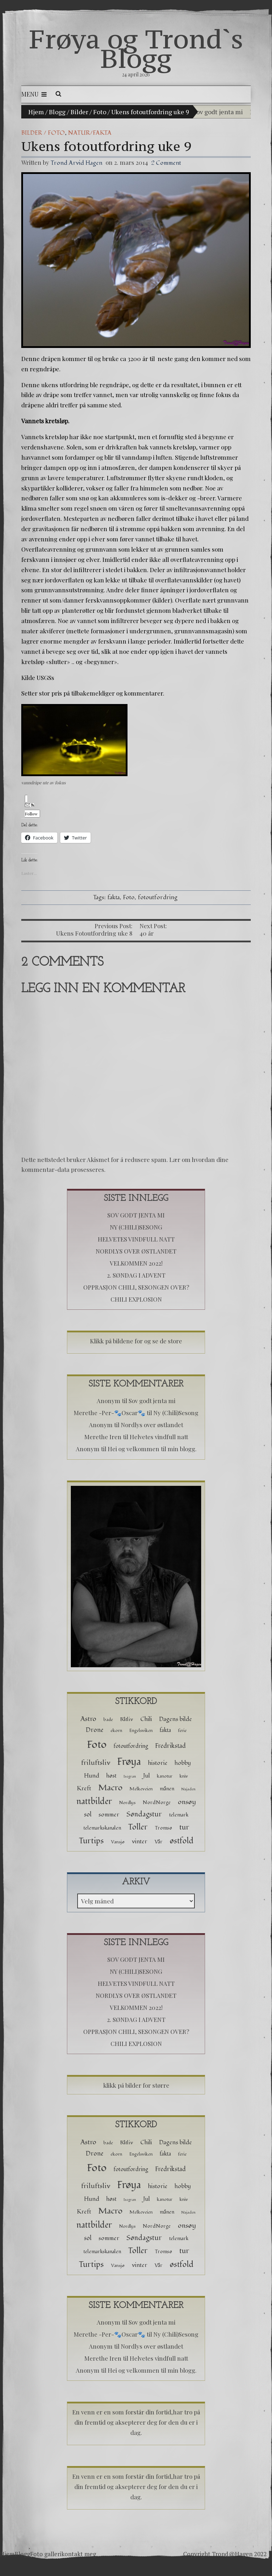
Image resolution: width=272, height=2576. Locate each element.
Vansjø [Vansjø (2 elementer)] (118, 1842)
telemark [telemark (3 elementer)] (178, 1815)
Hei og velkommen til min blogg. (152, 1449)
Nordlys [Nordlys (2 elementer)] (127, 1802)
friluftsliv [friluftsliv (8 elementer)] (95, 1762)
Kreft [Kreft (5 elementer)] (84, 1788)
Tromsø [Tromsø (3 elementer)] (163, 1828)
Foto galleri (45, 2554)
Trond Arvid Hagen (76, 163)
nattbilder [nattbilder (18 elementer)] (94, 1801)
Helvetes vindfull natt (136, 1239)
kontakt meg (78, 2554)
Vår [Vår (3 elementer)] (158, 1841)
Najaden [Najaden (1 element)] (188, 1789)
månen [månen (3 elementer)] (167, 1788)
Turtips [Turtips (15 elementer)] (91, 1840)
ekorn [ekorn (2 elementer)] (116, 1730)
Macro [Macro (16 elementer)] (110, 1787)
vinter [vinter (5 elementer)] (139, 1841)
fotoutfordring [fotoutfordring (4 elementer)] (131, 1746)
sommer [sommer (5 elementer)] (108, 1814)
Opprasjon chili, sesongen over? (136, 1287)
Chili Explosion (136, 1299)
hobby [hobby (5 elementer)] (183, 1763)
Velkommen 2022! (136, 1263)
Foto (129, 897)
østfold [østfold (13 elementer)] (181, 1841)
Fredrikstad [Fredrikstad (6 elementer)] (170, 1745)
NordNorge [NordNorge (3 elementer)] (157, 1802)
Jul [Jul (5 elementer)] (146, 1776)
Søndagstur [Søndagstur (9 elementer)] (144, 1814)
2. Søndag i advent (136, 1275)
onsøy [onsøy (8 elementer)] (187, 1802)
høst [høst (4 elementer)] (111, 1776)
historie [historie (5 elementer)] (158, 1763)
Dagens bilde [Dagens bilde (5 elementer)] (175, 1719)
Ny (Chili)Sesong (136, 1227)
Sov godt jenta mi (218, 111)
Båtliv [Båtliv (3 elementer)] (126, 1719)
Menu (34, 94)
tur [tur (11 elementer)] (184, 1827)
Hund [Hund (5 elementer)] (91, 1776)
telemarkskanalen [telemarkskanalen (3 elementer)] (102, 1828)
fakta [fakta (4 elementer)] (165, 1730)
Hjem (36, 111)
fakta (113, 897)
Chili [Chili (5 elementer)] (146, 1719)
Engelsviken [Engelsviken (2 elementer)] (141, 1730)
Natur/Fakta (90, 133)
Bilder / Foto (88, 111)
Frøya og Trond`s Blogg (136, 48)
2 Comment (166, 163)
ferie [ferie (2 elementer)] (182, 1730)
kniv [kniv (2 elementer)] (184, 1776)
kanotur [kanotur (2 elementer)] (164, 1776)
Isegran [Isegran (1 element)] (130, 1776)
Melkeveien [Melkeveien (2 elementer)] (141, 1789)
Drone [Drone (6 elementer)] (94, 1730)
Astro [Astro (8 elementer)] (88, 1718)
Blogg (57, 111)
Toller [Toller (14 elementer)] (138, 1827)
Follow (31, 809)
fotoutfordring (157, 897)
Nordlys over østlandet (136, 1251)
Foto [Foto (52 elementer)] (97, 1744)
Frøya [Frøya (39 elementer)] (129, 1761)
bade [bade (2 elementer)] (108, 1719)
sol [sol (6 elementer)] (87, 1814)
